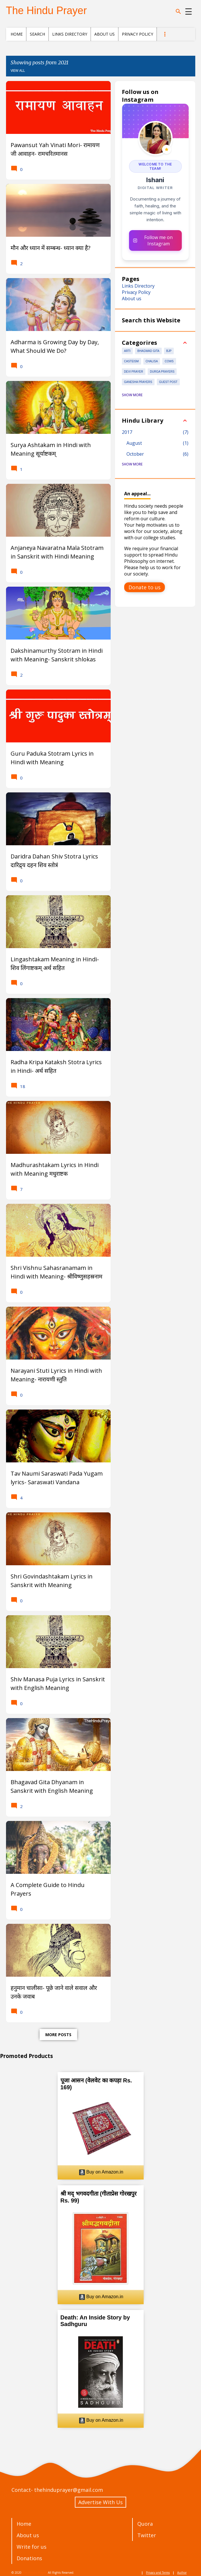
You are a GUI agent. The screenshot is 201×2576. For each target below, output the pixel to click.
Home (17, 34)
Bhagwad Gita (148, 351)
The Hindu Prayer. (34, 2573)
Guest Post (168, 382)
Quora (145, 2523)
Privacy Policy (137, 34)
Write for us (31, 2546)
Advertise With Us (100, 2502)
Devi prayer (133, 371)
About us (104, 34)
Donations (29, 2558)
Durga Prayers (162, 371)
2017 (127, 432)
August (134, 443)
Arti (127, 351)
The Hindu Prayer (46, 10)
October (135, 454)
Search (37, 34)
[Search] (178, 11)
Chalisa (152, 361)
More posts (58, 2034)
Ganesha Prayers (138, 382)
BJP (168, 351)
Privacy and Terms (158, 2573)
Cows (169, 361)
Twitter (146, 2535)
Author (182, 2573)
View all (18, 70)
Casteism (131, 361)
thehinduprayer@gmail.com (68, 2489)
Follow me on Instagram (153, 240)
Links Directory (69, 34)
